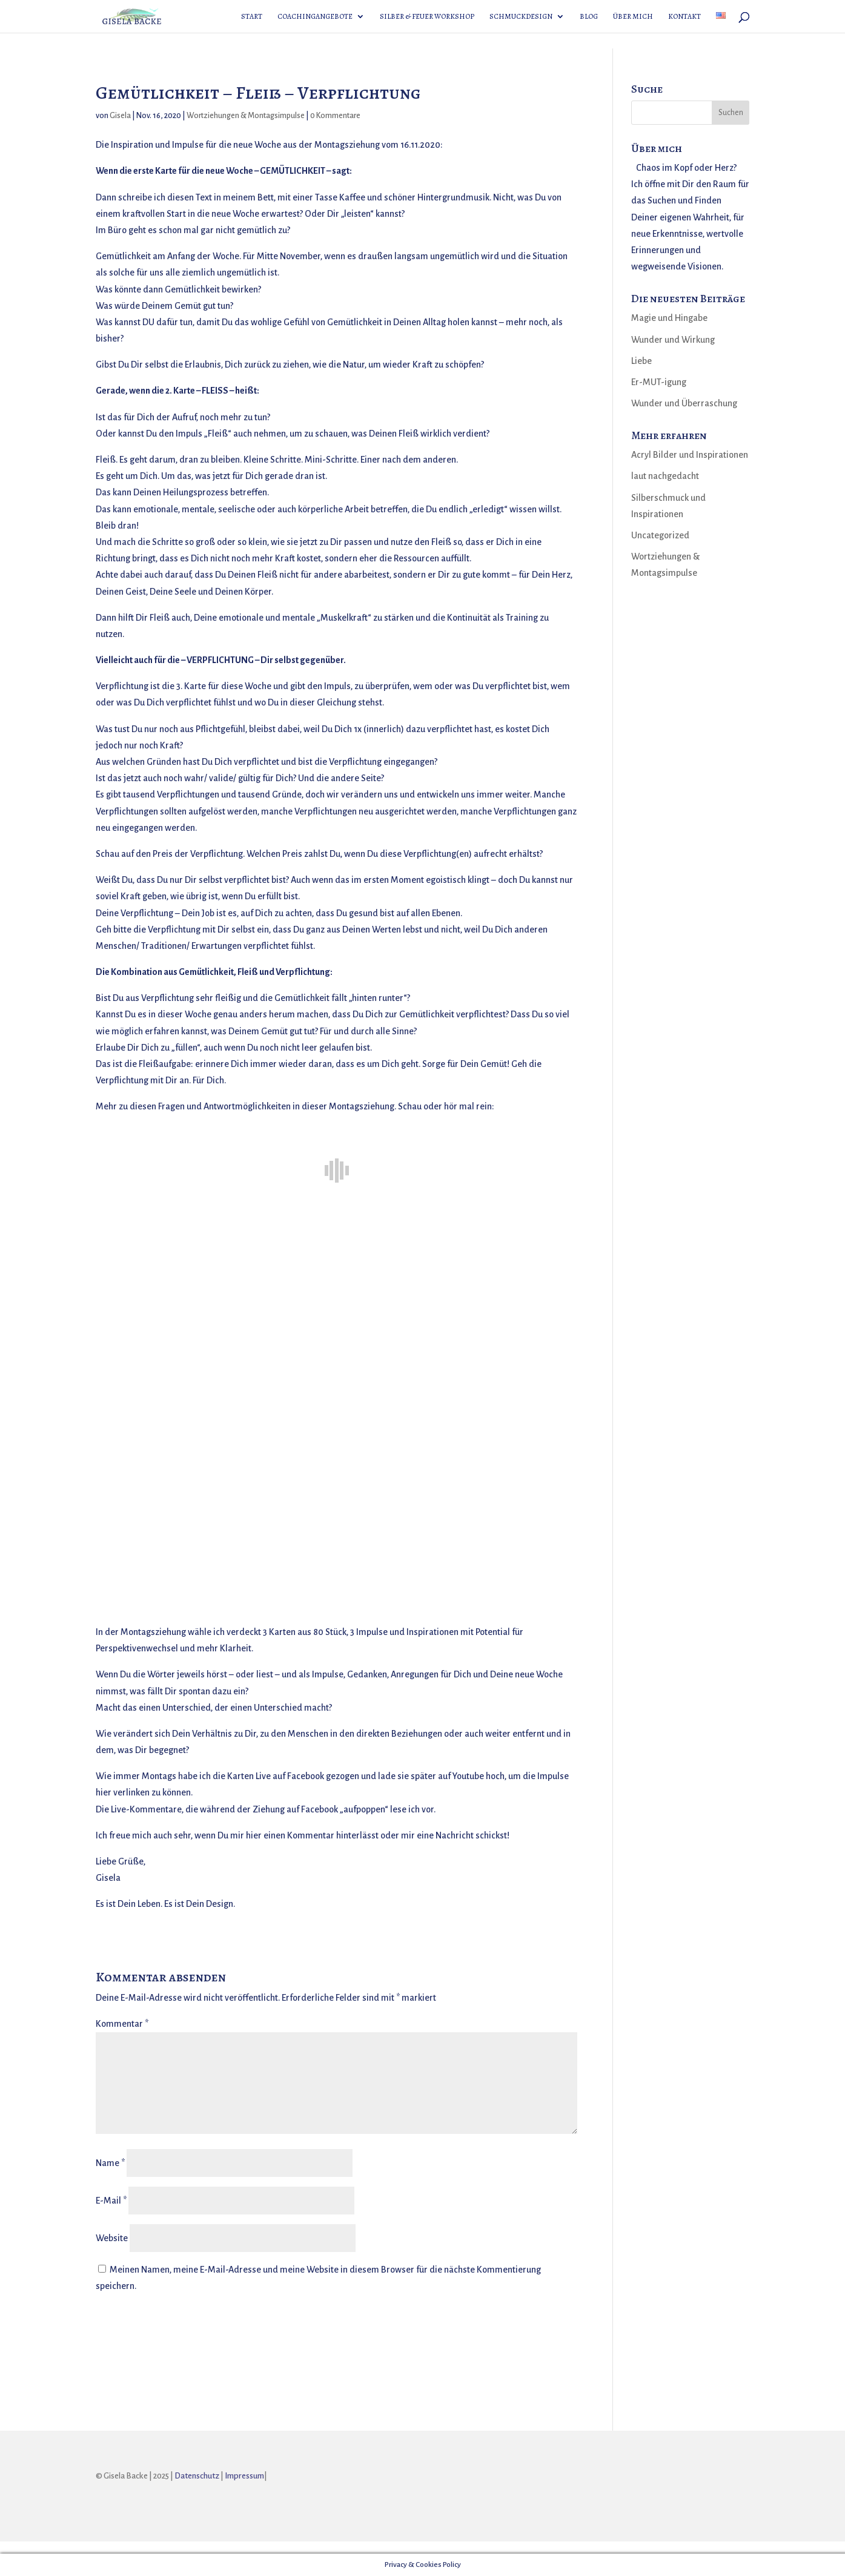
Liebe (641, 361)
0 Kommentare (335, 115)
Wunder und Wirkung (673, 340)
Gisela (120, 115)
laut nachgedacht (665, 476)
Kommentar (122, 2024)
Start (251, 16)
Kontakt (684, 16)
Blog (589, 16)
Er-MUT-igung (658, 382)
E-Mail (111, 2200)
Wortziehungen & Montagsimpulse (246, 115)
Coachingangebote (315, 16)
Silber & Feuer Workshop (427, 16)
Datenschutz (196, 2475)
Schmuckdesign (520, 16)
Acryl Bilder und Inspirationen (689, 455)
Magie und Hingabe (669, 318)
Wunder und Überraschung (684, 403)
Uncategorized (660, 535)
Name (110, 2163)
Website (112, 2238)
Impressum (244, 2475)
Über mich (633, 16)
